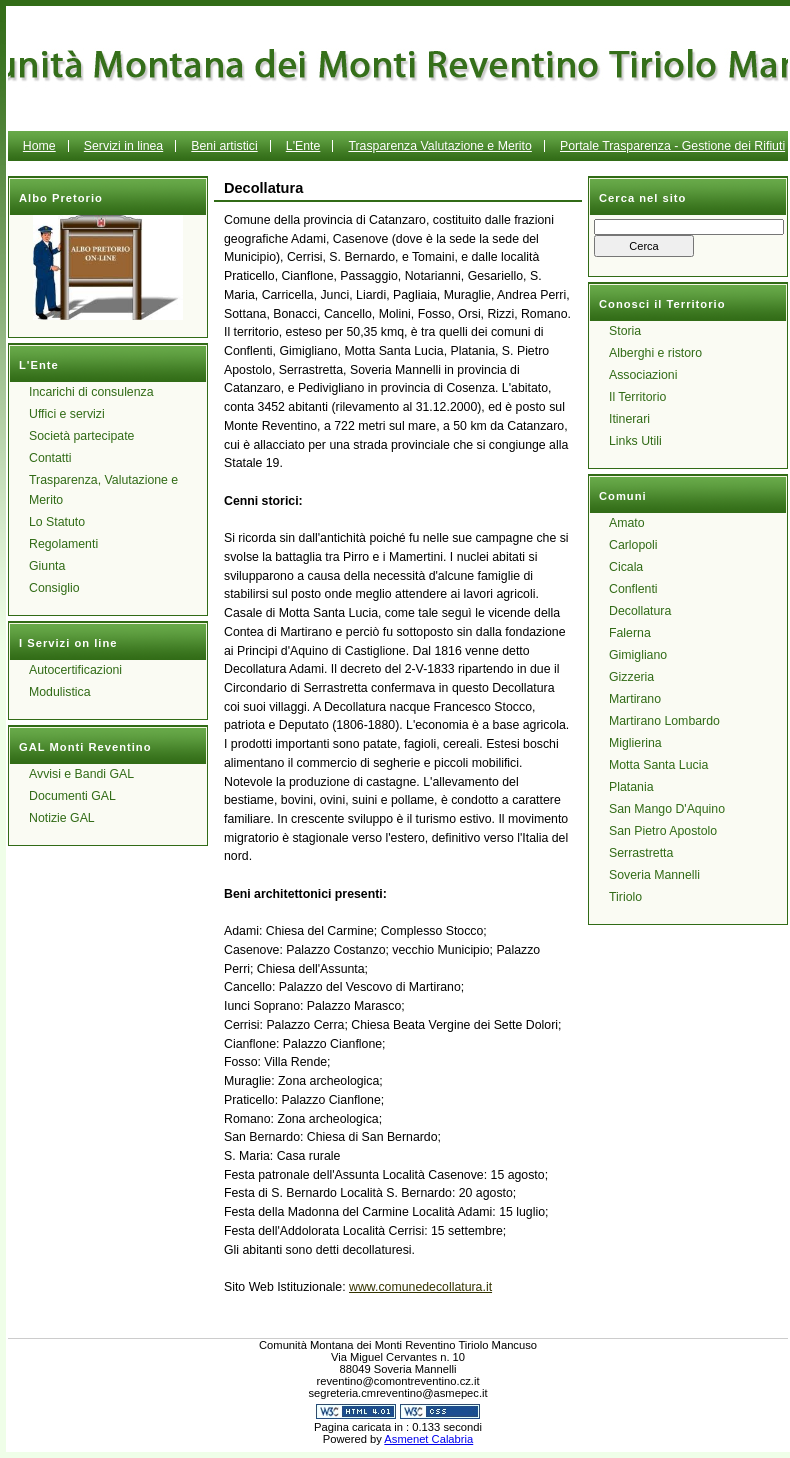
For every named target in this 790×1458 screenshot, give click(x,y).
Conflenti (633, 589)
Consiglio (54, 588)
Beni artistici (224, 146)
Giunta (47, 566)
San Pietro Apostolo (663, 831)
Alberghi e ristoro (655, 353)
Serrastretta (641, 853)
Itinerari (629, 419)
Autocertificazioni (75, 670)
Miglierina (635, 743)
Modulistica (60, 692)
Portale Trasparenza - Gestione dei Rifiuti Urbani (579, 161)
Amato (627, 523)
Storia (625, 331)
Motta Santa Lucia (658, 765)
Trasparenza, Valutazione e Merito (103, 490)
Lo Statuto (57, 522)
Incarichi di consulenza (91, 392)
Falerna (630, 633)
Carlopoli (633, 545)
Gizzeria (631, 677)
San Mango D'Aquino (667, 809)
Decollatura (640, 611)
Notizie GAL (62, 818)
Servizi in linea (123, 146)
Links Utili (635, 441)
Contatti (50, 458)
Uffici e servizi (67, 414)
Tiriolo (625, 897)
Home (39, 146)
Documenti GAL (72, 796)
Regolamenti (63, 544)
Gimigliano (638, 655)
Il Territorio (637, 397)
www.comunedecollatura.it (420, 1287)
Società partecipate (81, 436)
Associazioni (643, 375)
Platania (631, 787)
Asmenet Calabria (428, 1439)
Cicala (626, 567)
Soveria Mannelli (654, 875)
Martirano (635, 699)
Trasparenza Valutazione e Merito (439, 146)
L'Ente (303, 146)
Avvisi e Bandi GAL (81, 774)
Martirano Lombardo (664, 721)
